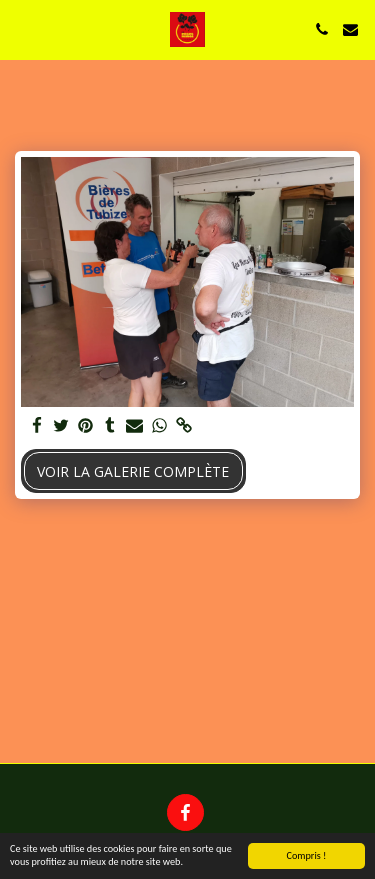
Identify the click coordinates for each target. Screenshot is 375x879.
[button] (22, 28)
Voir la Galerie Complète (133, 471)
